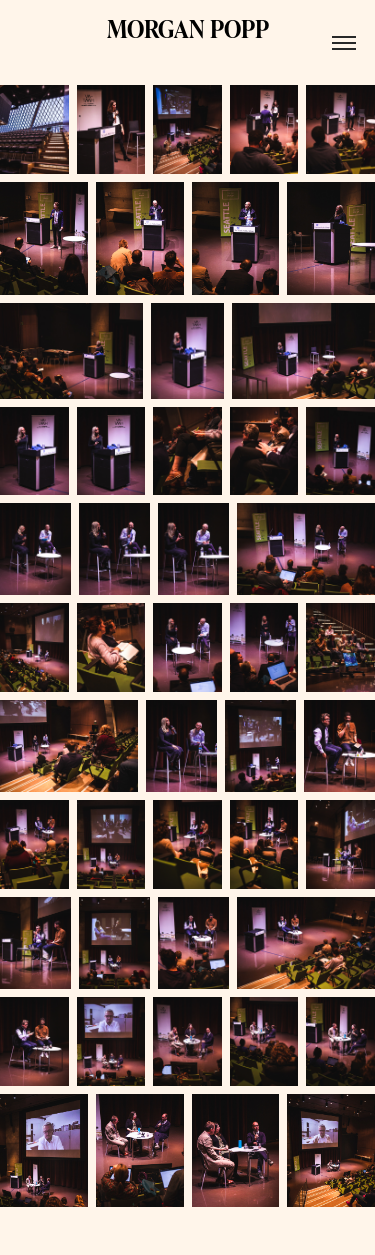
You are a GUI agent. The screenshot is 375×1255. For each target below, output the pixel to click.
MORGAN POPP (188, 28)
